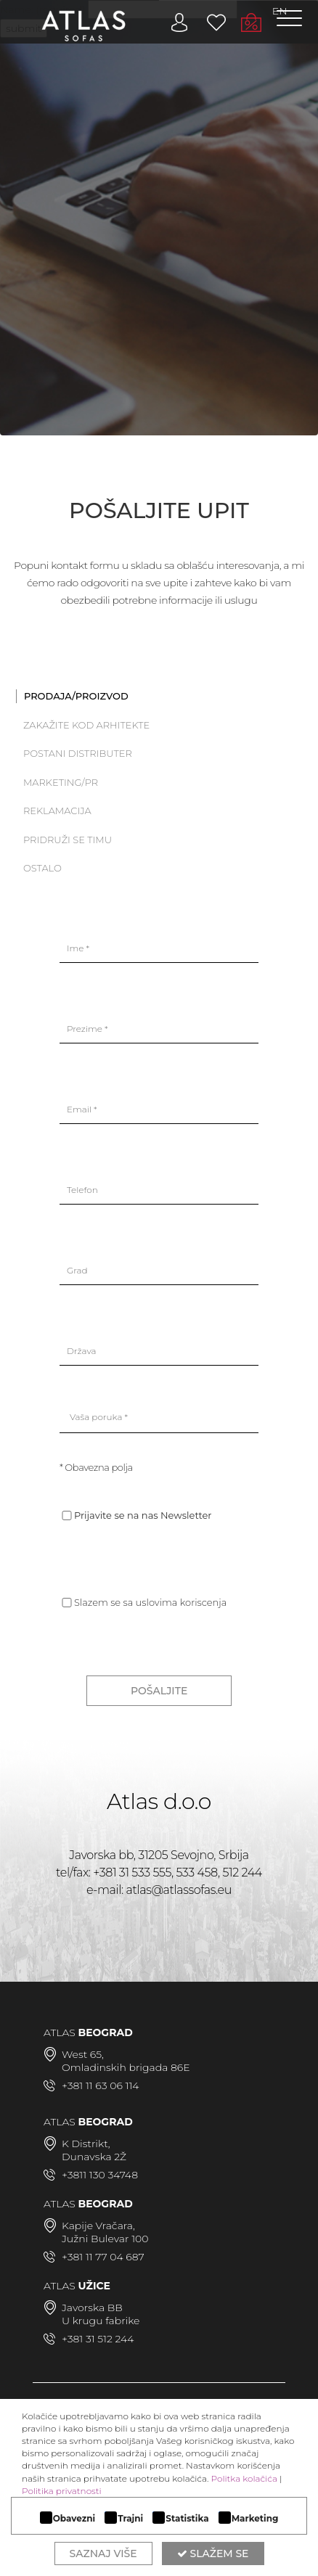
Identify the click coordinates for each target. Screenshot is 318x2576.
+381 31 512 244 (98, 2338)
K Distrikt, (86, 2143)
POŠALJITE (159, 1690)
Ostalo (42, 868)
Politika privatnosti (62, 2490)
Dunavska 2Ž (94, 2156)
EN (280, 10)
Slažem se (213, 2553)
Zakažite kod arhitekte (86, 725)
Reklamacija (57, 810)
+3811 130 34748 (100, 2174)
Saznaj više (103, 2553)
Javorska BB (92, 2307)
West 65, (83, 2054)
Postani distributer (77, 753)
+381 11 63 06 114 (100, 2085)
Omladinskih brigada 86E (126, 2067)
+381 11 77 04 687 (103, 2256)
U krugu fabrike (100, 2320)
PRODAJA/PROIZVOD (76, 696)
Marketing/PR (60, 782)
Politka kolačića (244, 2478)
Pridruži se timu (67, 839)
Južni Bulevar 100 (105, 2238)
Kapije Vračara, (98, 2225)
